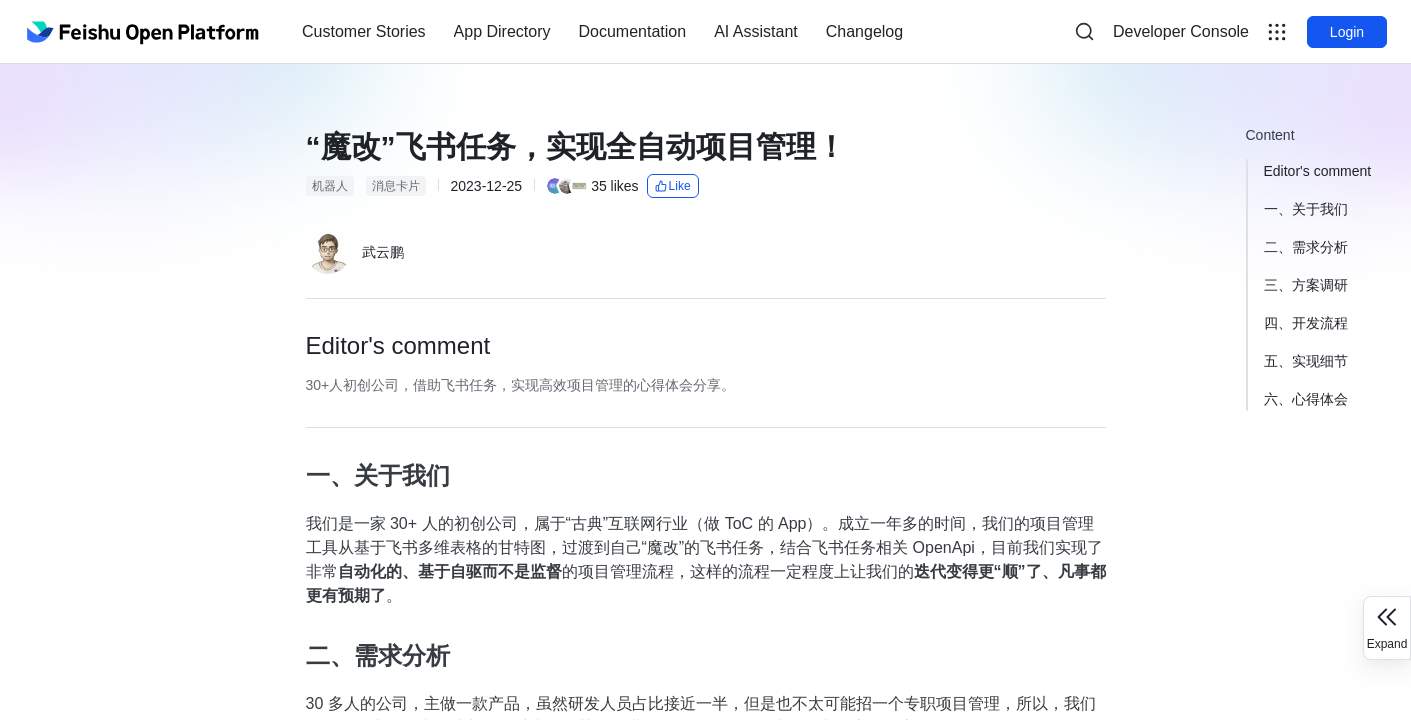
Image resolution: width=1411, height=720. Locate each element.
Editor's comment (1318, 171)
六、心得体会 (1306, 399)
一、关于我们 (1306, 209)
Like (673, 186)
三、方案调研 (1306, 285)
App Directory (502, 31)
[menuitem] (364, 32)
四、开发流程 (1306, 323)
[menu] (602, 32)
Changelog (864, 31)
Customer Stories (364, 31)
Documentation (633, 31)
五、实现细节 (1306, 361)
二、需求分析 (1306, 247)
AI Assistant (756, 31)
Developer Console (1181, 31)
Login (1347, 32)
